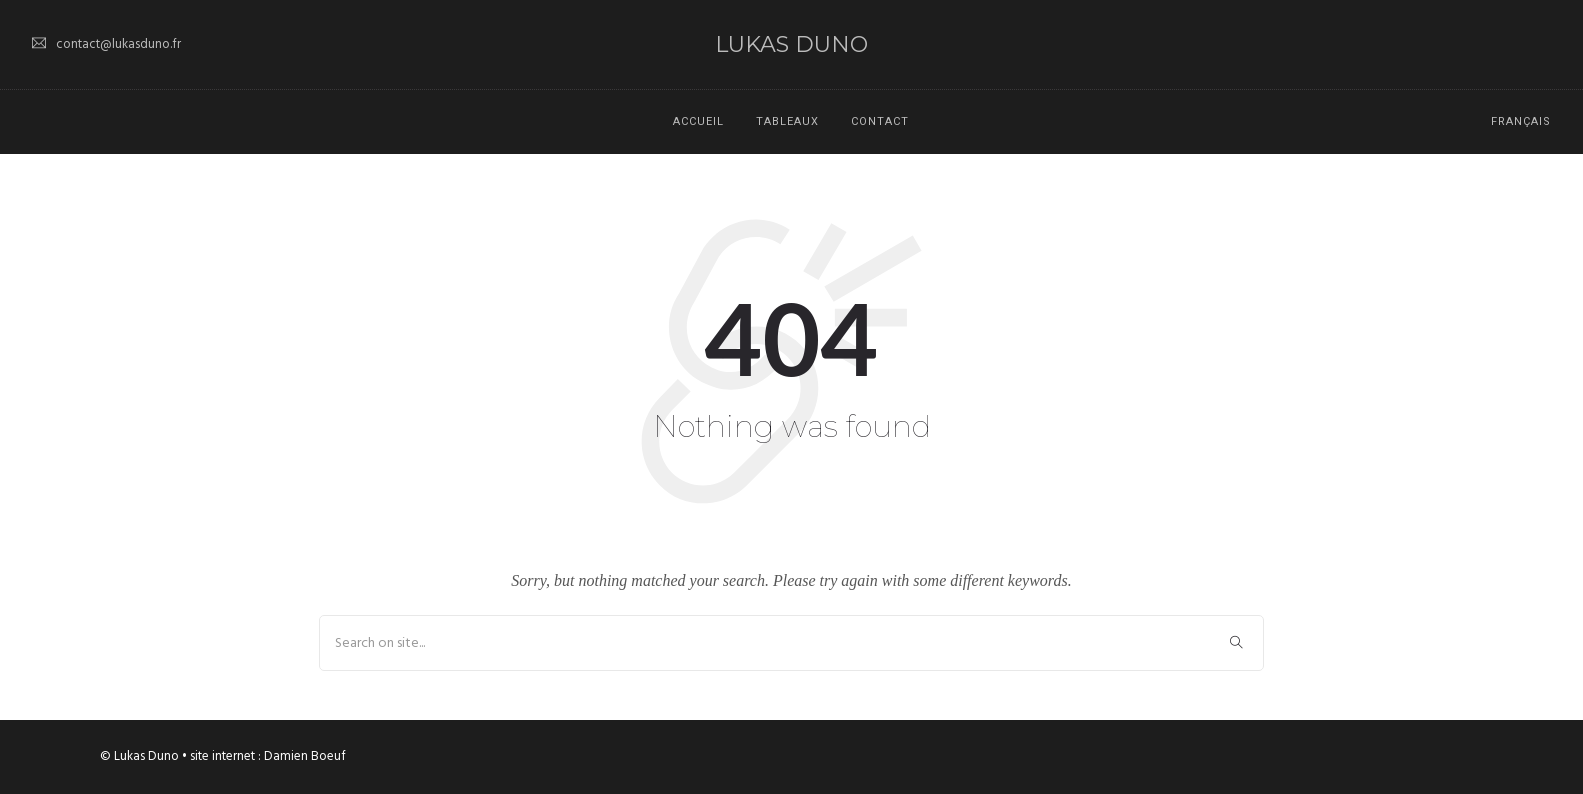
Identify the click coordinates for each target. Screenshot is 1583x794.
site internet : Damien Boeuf (268, 756)
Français (1521, 121)
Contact (880, 121)
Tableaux (787, 121)
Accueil (698, 121)
